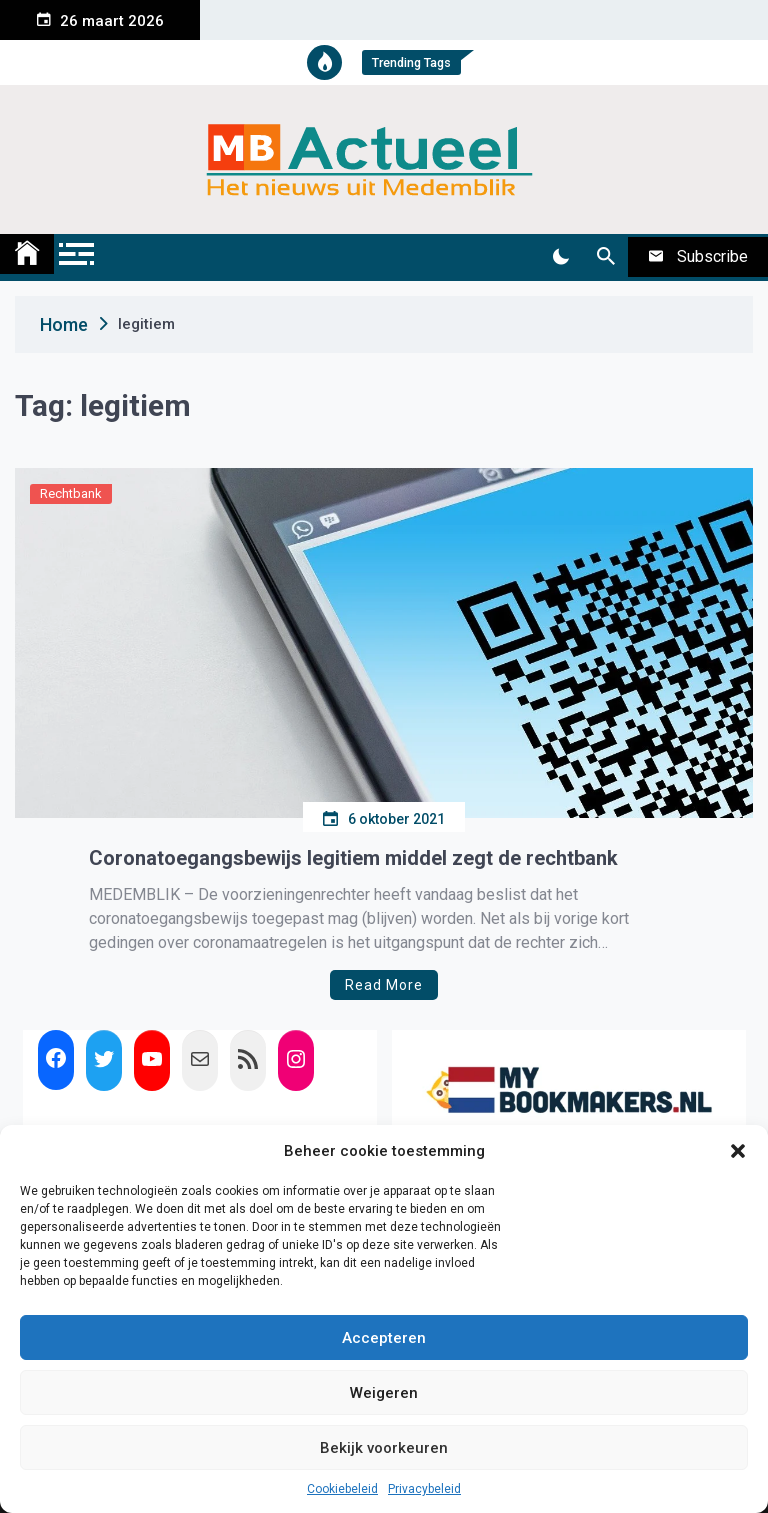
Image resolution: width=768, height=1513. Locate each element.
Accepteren (384, 1338)
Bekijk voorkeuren (384, 1448)
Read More (384, 985)
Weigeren (384, 1393)
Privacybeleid (424, 1489)
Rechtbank (71, 493)
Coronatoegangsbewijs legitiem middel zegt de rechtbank (353, 858)
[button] (738, 1151)
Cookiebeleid (342, 1489)
